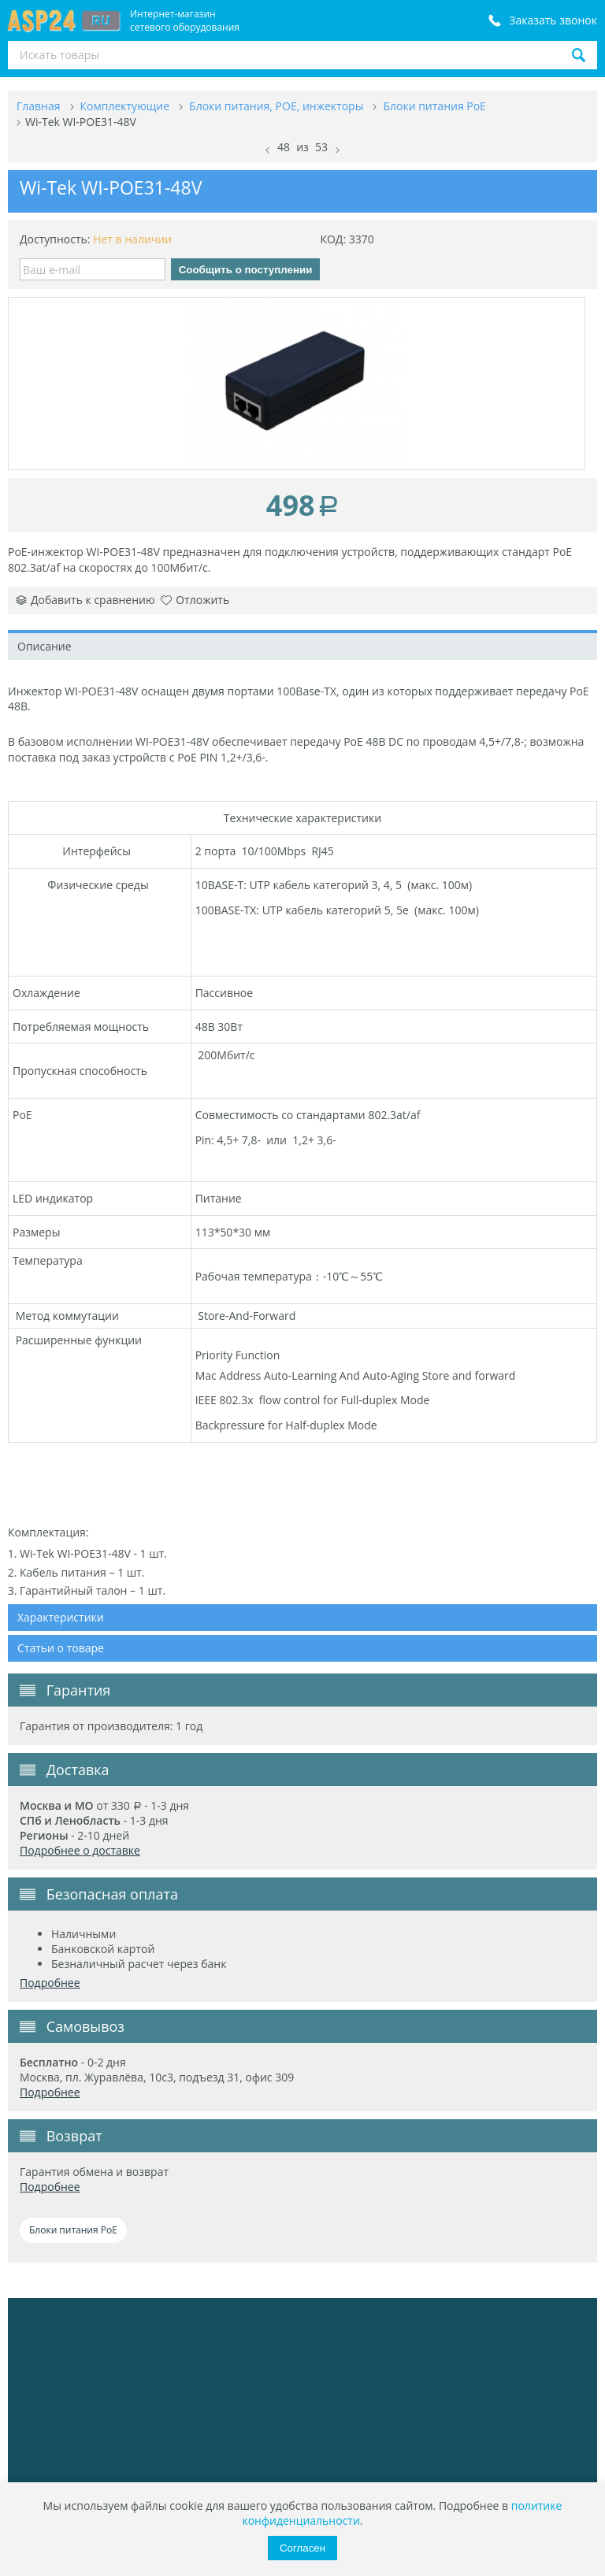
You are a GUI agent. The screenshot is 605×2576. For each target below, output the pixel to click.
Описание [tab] (44, 646)
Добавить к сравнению (85, 599)
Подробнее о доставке (80, 1850)
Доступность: (55, 239)
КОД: (333, 239)
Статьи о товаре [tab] (60, 1647)
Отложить (195, 599)
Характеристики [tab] (60, 1617)
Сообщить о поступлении (246, 270)
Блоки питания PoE (73, 2230)
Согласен (302, 2548)
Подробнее (50, 1982)
